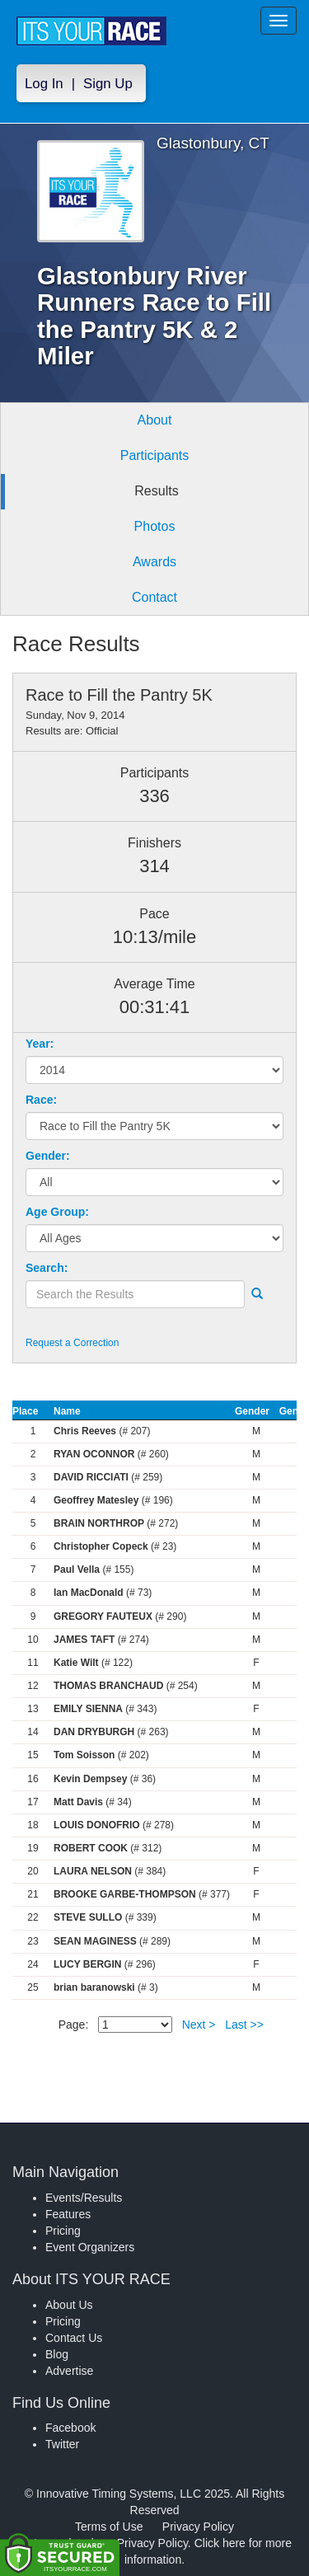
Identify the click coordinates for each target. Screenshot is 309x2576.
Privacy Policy (198, 2526)
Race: (41, 1099)
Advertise (69, 2370)
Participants (155, 455)
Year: (40, 1043)
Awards (154, 562)
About (155, 420)
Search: (47, 1267)
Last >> (244, 2024)
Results (156, 491)
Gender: (48, 1155)
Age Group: (57, 1211)
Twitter (62, 2444)
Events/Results (83, 2197)
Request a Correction (72, 1343)
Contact (154, 597)
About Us (69, 2304)
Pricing (63, 2230)
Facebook (70, 2427)
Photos (155, 526)
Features (68, 2214)
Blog (56, 2354)
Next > (199, 2024)
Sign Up (108, 83)
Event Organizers (89, 2247)
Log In (44, 83)
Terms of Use (109, 2526)
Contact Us (73, 2337)
